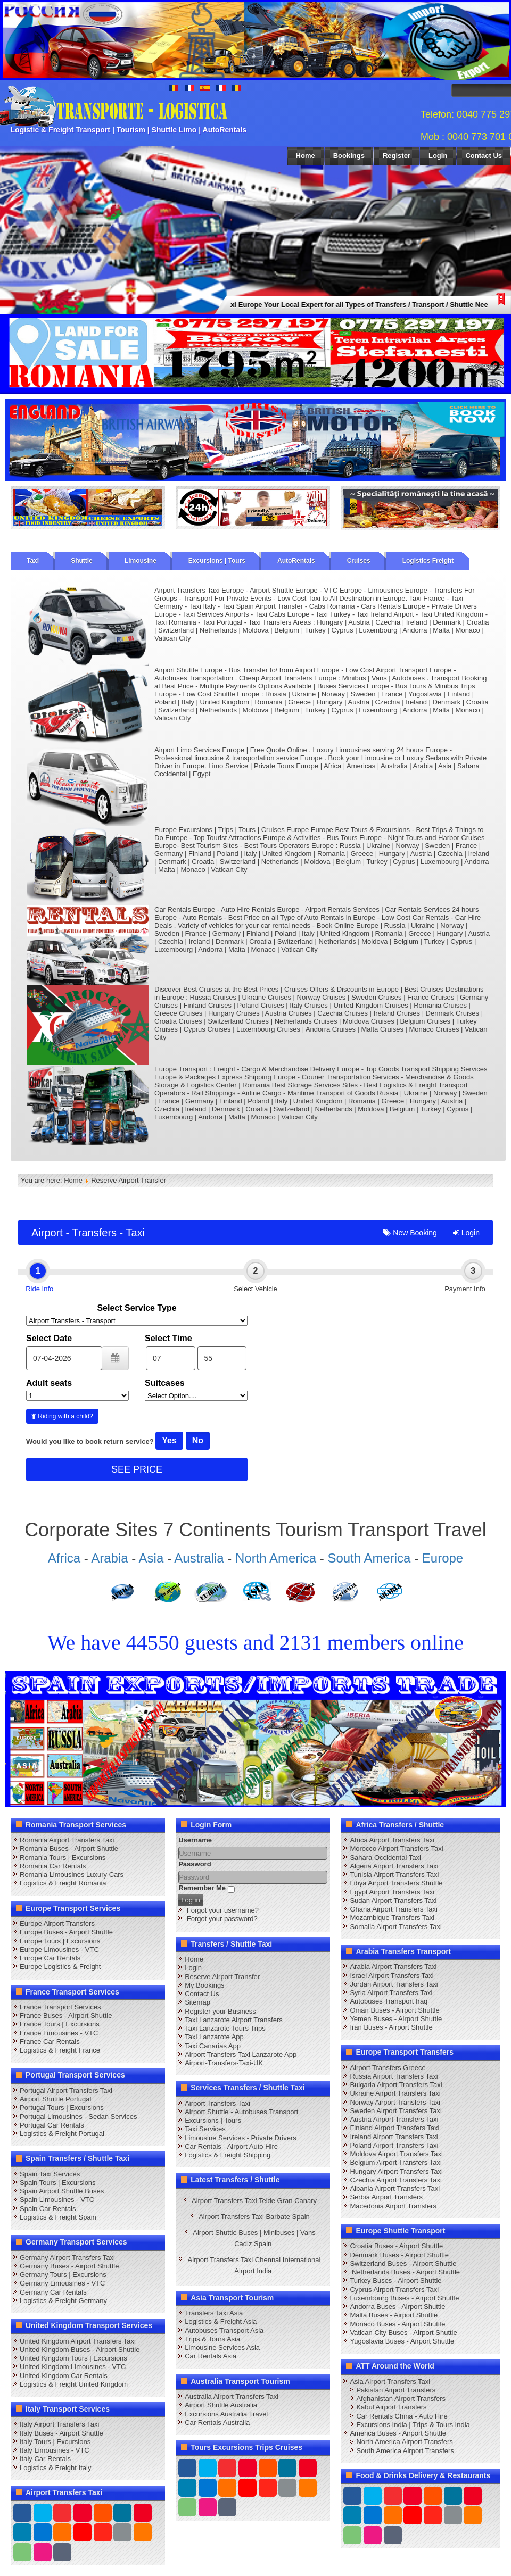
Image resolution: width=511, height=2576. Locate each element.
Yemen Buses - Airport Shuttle (396, 2019)
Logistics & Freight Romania (63, 1883)
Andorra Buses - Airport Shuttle (397, 2307)
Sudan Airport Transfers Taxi (393, 1901)
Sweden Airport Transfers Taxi (395, 2111)
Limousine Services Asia (222, 2347)
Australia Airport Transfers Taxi (231, 2396)
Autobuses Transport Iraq (388, 2001)
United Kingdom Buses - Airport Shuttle (79, 2350)
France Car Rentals (50, 2042)
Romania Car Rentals (53, 1866)
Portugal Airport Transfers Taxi (66, 2091)
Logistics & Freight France (60, 2050)
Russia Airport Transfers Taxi (394, 2076)
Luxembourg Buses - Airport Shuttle (404, 2298)
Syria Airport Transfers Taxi (391, 1993)
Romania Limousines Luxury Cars (71, 1875)
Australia (199, 1558)
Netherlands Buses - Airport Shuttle (405, 2272)
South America (368, 1558)
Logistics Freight (428, 560)
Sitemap (197, 2002)
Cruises (358, 560)
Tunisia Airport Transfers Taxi (394, 1875)
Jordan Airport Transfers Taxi (394, 1984)
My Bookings (204, 1985)
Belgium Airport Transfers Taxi (395, 2162)
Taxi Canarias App (213, 2046)
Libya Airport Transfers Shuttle (396, 1883)
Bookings (349, 156)
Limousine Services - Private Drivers (240, 2138)
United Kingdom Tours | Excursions (73, 2358)
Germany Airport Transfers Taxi (67, 2258)
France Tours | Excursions (60, 2024)
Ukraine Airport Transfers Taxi (395, 2093)
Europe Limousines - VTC (59, 1950)
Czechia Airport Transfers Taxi (395, 2180)
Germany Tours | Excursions (63, 2275)
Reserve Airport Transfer (222, 1977)
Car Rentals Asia (210, 2356)
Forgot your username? (223, 1910)
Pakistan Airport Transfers (395, 2390)
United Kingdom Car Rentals (64, 2376)
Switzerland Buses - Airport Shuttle (403, 2263)
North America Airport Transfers (404, 2442)
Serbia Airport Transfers (386, 2197)
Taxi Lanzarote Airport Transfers (234, 2020)
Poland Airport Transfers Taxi (394, 2145)
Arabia (109, 1558)
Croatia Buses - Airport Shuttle (396, 2246)
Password (194, 1864)
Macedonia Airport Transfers (393, 2206)
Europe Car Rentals (50, 1958)
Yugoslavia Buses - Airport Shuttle (402, 2341)
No (197, 1440)
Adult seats (49, 1382)
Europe (442, 1558)
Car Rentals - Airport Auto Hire (231, 2146)
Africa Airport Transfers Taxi (392, 1840)
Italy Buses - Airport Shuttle (61, 2433)
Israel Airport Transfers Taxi (391, 1976)
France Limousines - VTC (59, 2033)
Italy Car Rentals (45, 2459)
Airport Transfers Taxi (217, 2103)
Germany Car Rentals (53, 2292)
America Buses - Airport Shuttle (398, 2433)
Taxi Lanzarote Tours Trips (225, 2028)
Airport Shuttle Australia (221, 2405)
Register (396, 156)
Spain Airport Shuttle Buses (62, 2191)
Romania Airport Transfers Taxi (67, 1840)
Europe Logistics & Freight (60, 1967)
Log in (190, 1900)
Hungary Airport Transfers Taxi (396, 2171)
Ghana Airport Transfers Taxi (394, 1909)
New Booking (409, 1232)
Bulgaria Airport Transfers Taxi (396, 2085)
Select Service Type (136, 1307)
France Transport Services (60, 2007)
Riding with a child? (62, 1416)
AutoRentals (296, 560)
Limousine (140, 560)
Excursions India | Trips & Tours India (412, 2425)
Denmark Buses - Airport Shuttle (399, 2255)
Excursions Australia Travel (226, 2414)
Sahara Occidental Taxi (385, 1858)
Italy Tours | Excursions (55, 2442)
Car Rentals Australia (217, 2423)
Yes (169, 1440)
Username (195, 1840)
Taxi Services (205, 2129)
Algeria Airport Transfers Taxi (394, 1866)
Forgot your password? (222, 1919)
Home (305, 156)
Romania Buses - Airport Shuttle (69, 1848)
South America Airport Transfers (405, 2451)
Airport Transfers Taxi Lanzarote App (240, 2054)
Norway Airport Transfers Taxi (395, 2102)
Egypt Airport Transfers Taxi (392, 1892)
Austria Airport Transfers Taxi (394, 2119)
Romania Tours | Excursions (62, 1858)
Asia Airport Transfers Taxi (390, 2382)
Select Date (49, 1338)
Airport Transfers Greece (387, 2068)
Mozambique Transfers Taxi (392, 1918)
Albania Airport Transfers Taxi (395, 2188)
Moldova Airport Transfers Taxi (396, 2154)
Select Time (168, 1338)
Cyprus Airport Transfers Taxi (394, 2290)
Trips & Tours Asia (212, 2339)
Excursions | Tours (216, 560)
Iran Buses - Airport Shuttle (391, 2027)
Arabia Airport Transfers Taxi (393, 1967)
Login (437, 156)
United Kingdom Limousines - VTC (73, 2367)
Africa (64, 1558)
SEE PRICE (136, 1469)
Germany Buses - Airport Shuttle (69, 2266)
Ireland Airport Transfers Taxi (394, 2137)
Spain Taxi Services (50, 2174)
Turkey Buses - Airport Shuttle (395, 2280)
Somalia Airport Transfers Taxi (395, 1927)
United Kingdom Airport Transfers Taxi (78, 2341)
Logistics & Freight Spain (58, 2217)
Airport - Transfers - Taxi (88, 1233)
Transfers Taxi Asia (214, 2313)
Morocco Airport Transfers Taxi (396, 1848)
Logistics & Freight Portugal (62, 2134)
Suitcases (165, 1382)
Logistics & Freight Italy (55, 2468)
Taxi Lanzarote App (214, 2037)
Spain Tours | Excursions (58, 2183)
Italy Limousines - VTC (54, 2450)
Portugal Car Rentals (52, 2125)
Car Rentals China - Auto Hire (401, 2416)
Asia (151, 1558)
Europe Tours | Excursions (60, 1941)
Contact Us (483, 156)
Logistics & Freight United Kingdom (74, 2384)
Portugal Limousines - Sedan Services (78, 2117)
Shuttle (82, 560)
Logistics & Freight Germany (63, 2301)
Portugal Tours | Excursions (62, 2108)
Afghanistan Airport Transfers (401, 2399)
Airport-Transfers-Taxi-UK (224, 2063)
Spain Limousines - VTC (57, 2200)
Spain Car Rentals (48, 2209)
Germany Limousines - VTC (62, 2283)
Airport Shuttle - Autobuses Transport (241, 2112)
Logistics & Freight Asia (221, 2321)
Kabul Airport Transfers (391, 2407)
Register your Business (220, 2011)
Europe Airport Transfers (57, 1923)
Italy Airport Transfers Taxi (59, 2424)
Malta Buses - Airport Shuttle (394, 2315)
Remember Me (202, 1888)
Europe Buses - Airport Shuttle (66, 1932)
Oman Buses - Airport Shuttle (394, 2010)
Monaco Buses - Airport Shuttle (397, 2324)
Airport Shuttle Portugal (55, 2099)
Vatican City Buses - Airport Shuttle (403, 2333)
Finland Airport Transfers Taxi (394, 2128)
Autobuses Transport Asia (224, 2330)
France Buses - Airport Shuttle (66, 2016)
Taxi (33, 560)
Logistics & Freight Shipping (227, 2155)
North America (275, 1558)
